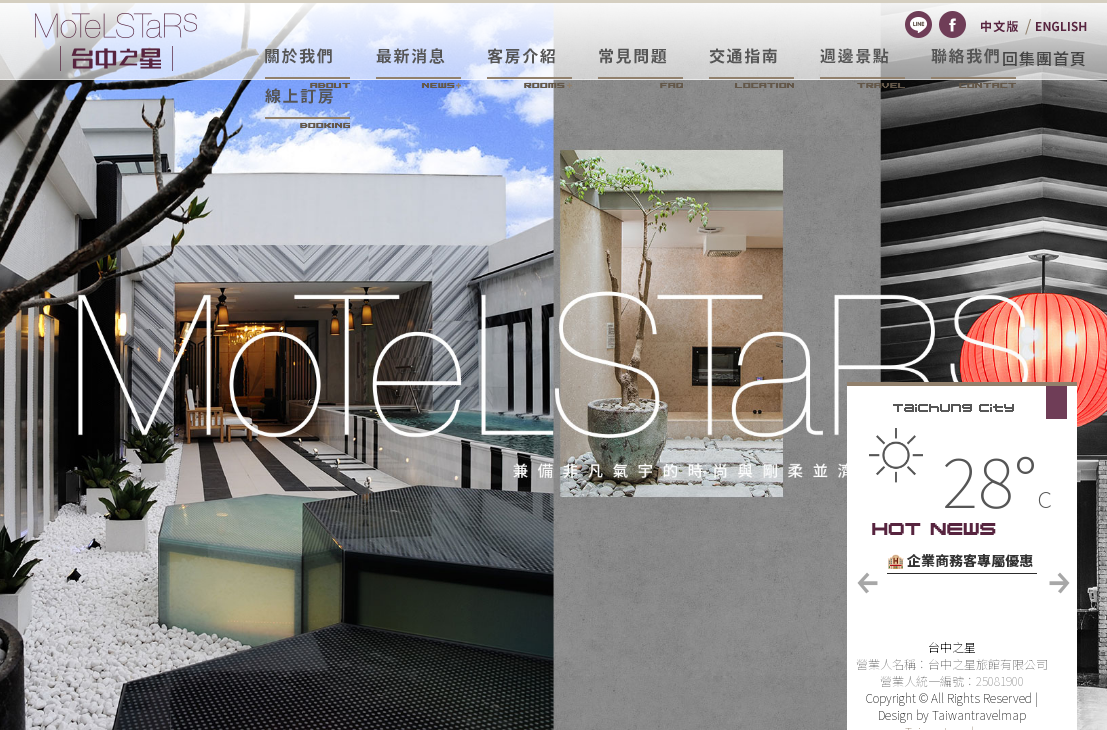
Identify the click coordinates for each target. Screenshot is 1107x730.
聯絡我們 (973, 68)
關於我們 (307, 68)
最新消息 (418, 68)
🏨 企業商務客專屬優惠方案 (960, 562)
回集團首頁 (1044, 58)
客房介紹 (529, 68)
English (1061, 26)
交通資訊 (751, 68)
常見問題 (640, 68)
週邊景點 (862, 68)
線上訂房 (307, 108)
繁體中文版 (999, 26)
